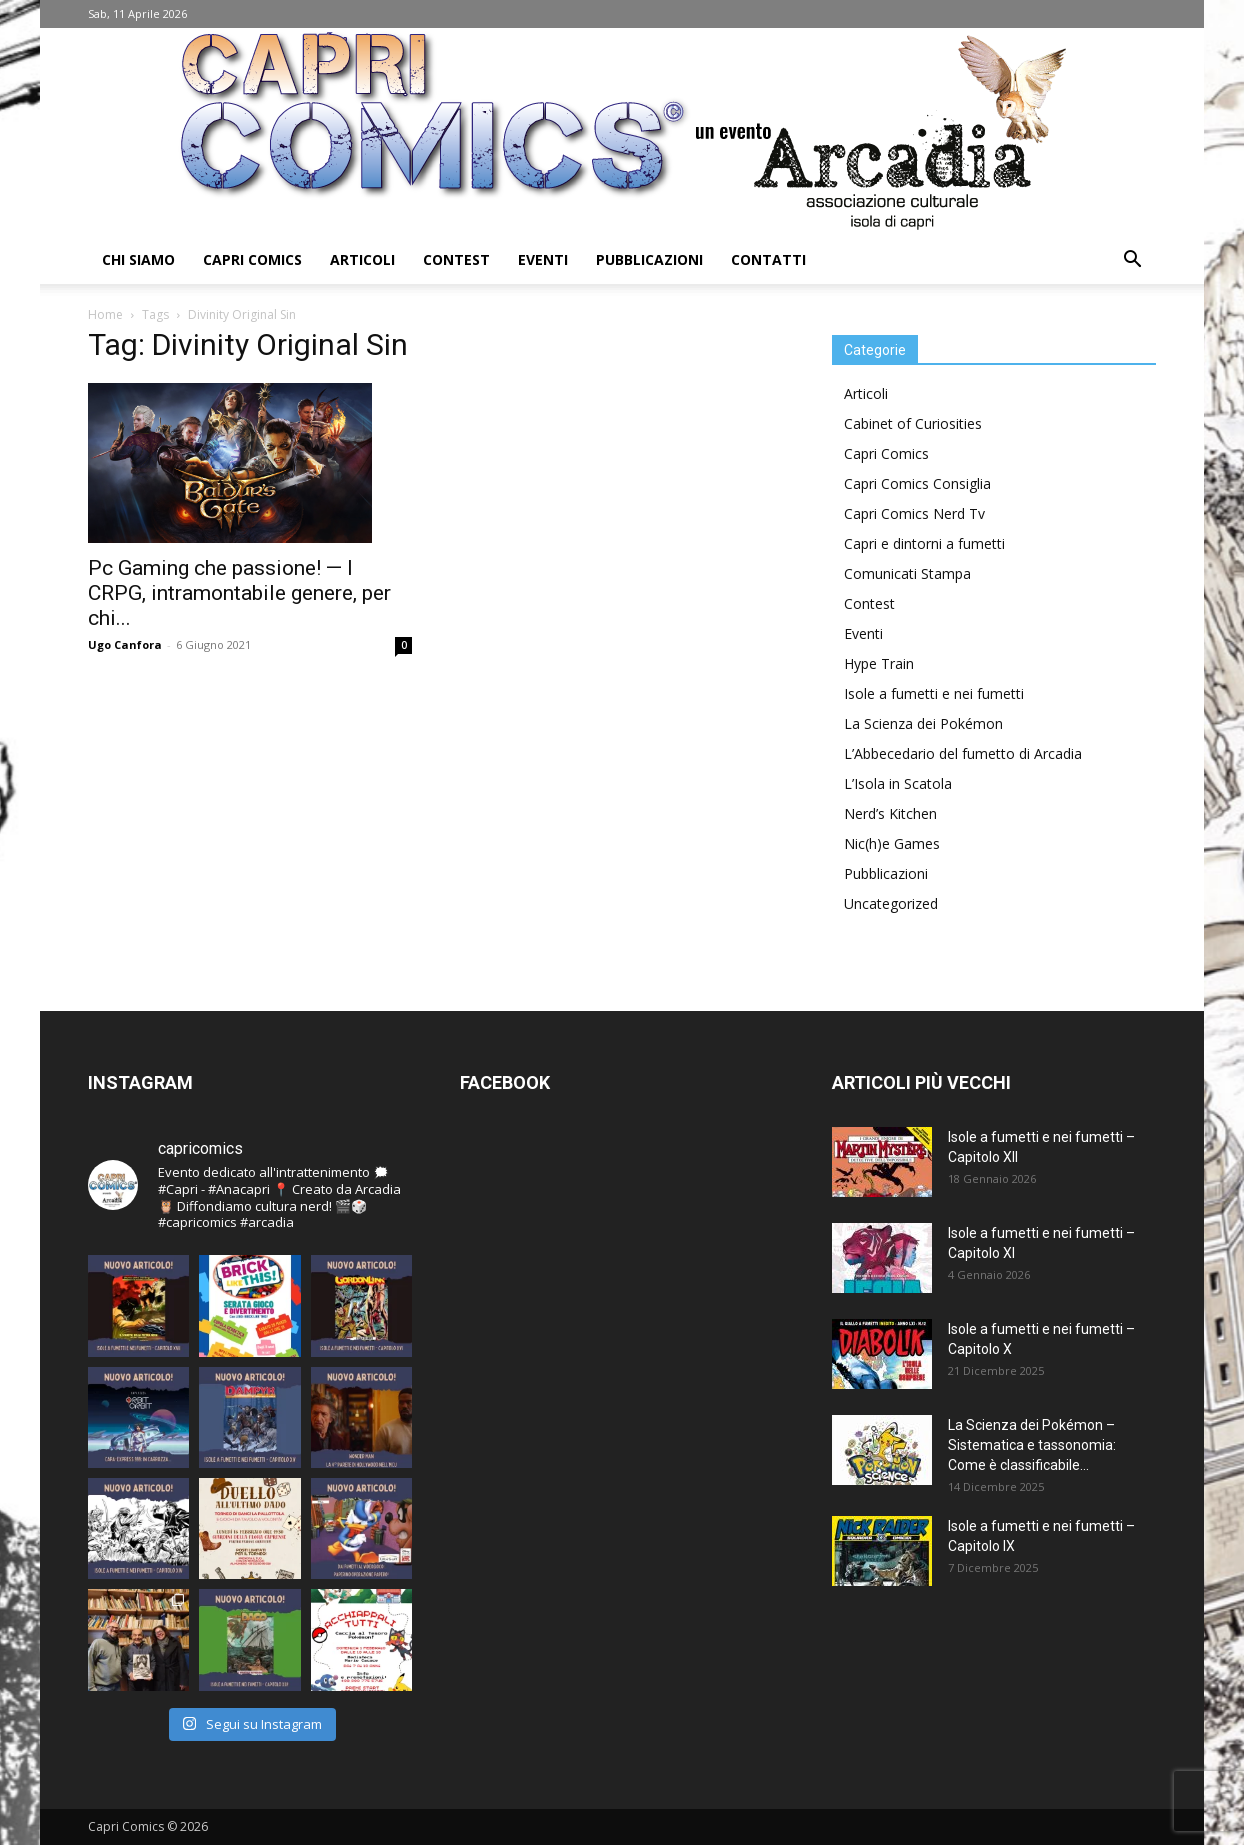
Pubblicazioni (649, 259)
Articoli (362, 259)
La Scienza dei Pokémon (923, 723)
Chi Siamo (138, 259)
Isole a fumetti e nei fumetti (934, 693)
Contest (456, 259)
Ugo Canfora (125, 644)
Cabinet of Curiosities (913, 423)
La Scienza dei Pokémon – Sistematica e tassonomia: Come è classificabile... (1032, 1445)
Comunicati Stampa (907, 573)
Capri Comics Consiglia (917, 483)
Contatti (768, 259)
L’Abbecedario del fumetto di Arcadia (963, 753)
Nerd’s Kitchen (890, 813)
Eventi (543, 259)
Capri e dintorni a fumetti (924, 543)
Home (105, 314)
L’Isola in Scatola (898, 783)
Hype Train (879, 663)
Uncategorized (891, 903)
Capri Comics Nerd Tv (914, 513)
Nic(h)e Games (892, 843)
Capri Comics (252, 259)
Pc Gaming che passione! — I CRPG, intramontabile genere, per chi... (239, 593)
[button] (1132, 261)
